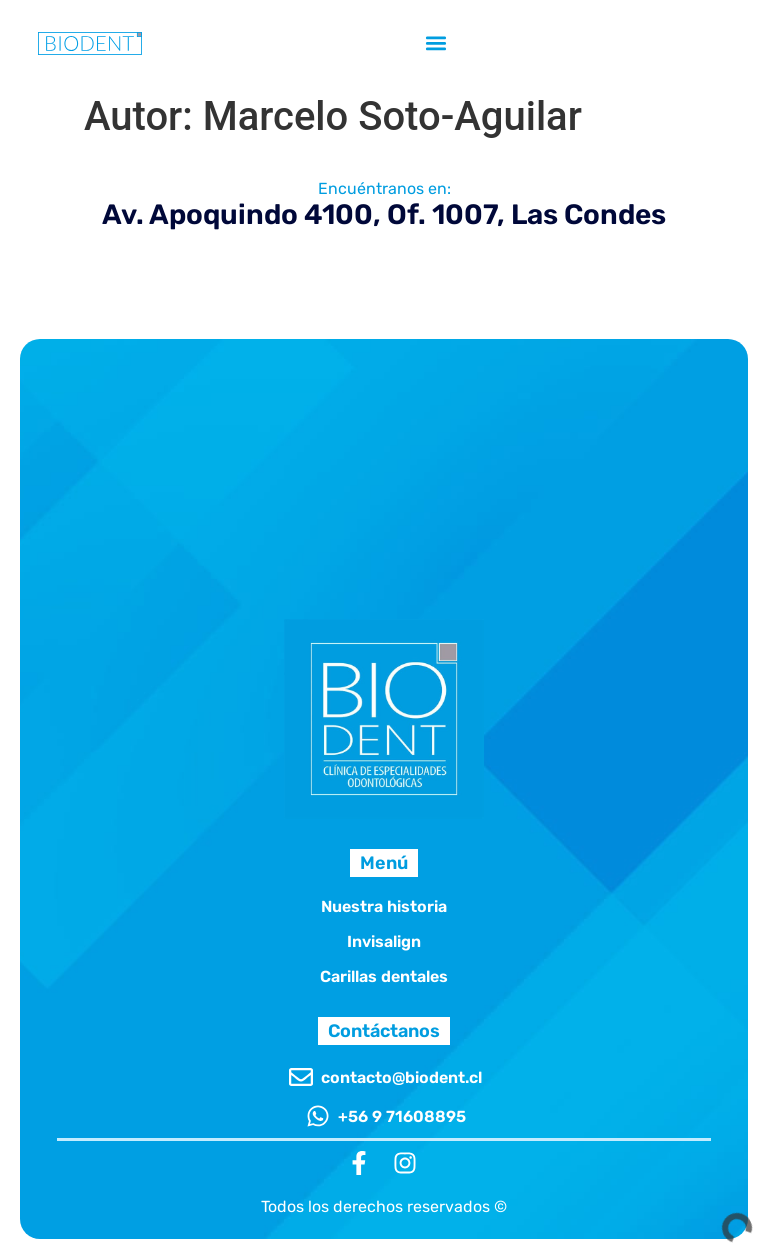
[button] (435, 42)
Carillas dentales (384, 976)
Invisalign (384, 941)
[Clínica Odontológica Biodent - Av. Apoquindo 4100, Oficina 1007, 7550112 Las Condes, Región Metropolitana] (383, 414)
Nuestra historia (384, 906)
